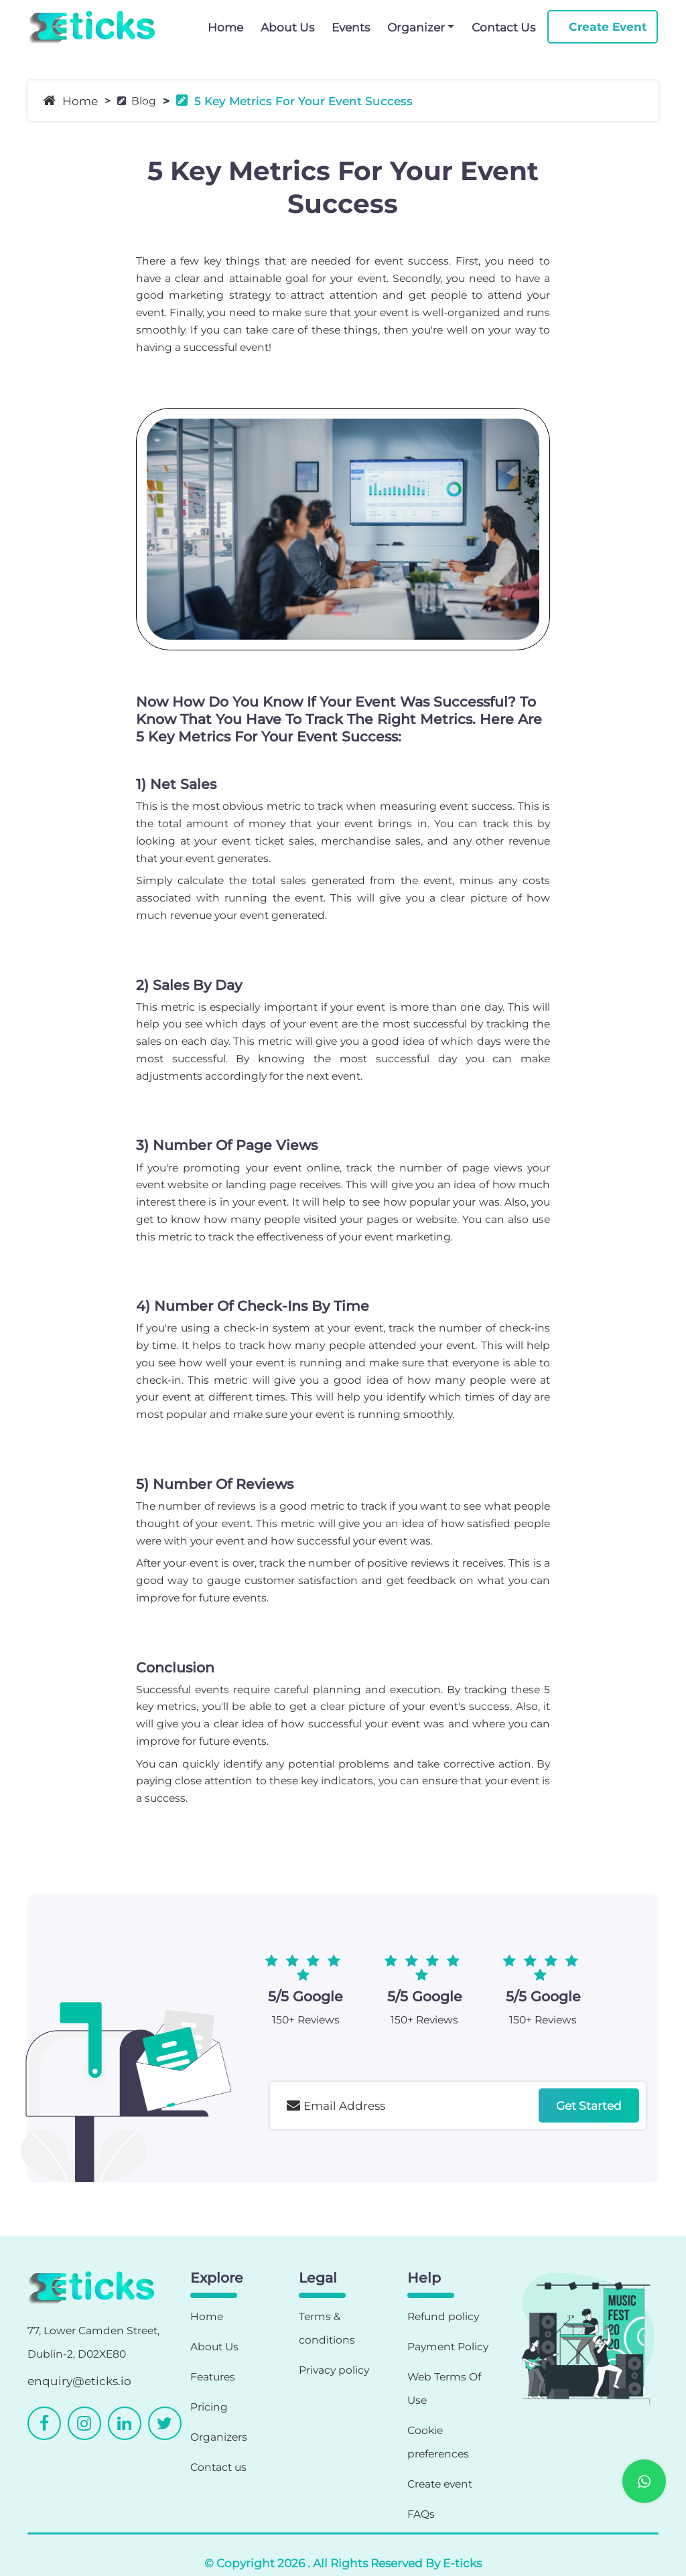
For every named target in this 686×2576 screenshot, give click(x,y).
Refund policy (443, 2316)
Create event (439, 2484)
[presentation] (372, 2166)
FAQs (421, 2514)
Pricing (209, 2407)
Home (225, 27)
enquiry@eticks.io (79, 2381)
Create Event (607, 26)
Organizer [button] (416, 27)
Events (351, 27)
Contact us (218, 2467)
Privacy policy (334, 2370)
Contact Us (503, 27)
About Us (287, 27)
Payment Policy (447, 2346)
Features (212, 2376)
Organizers (218, 2437)
